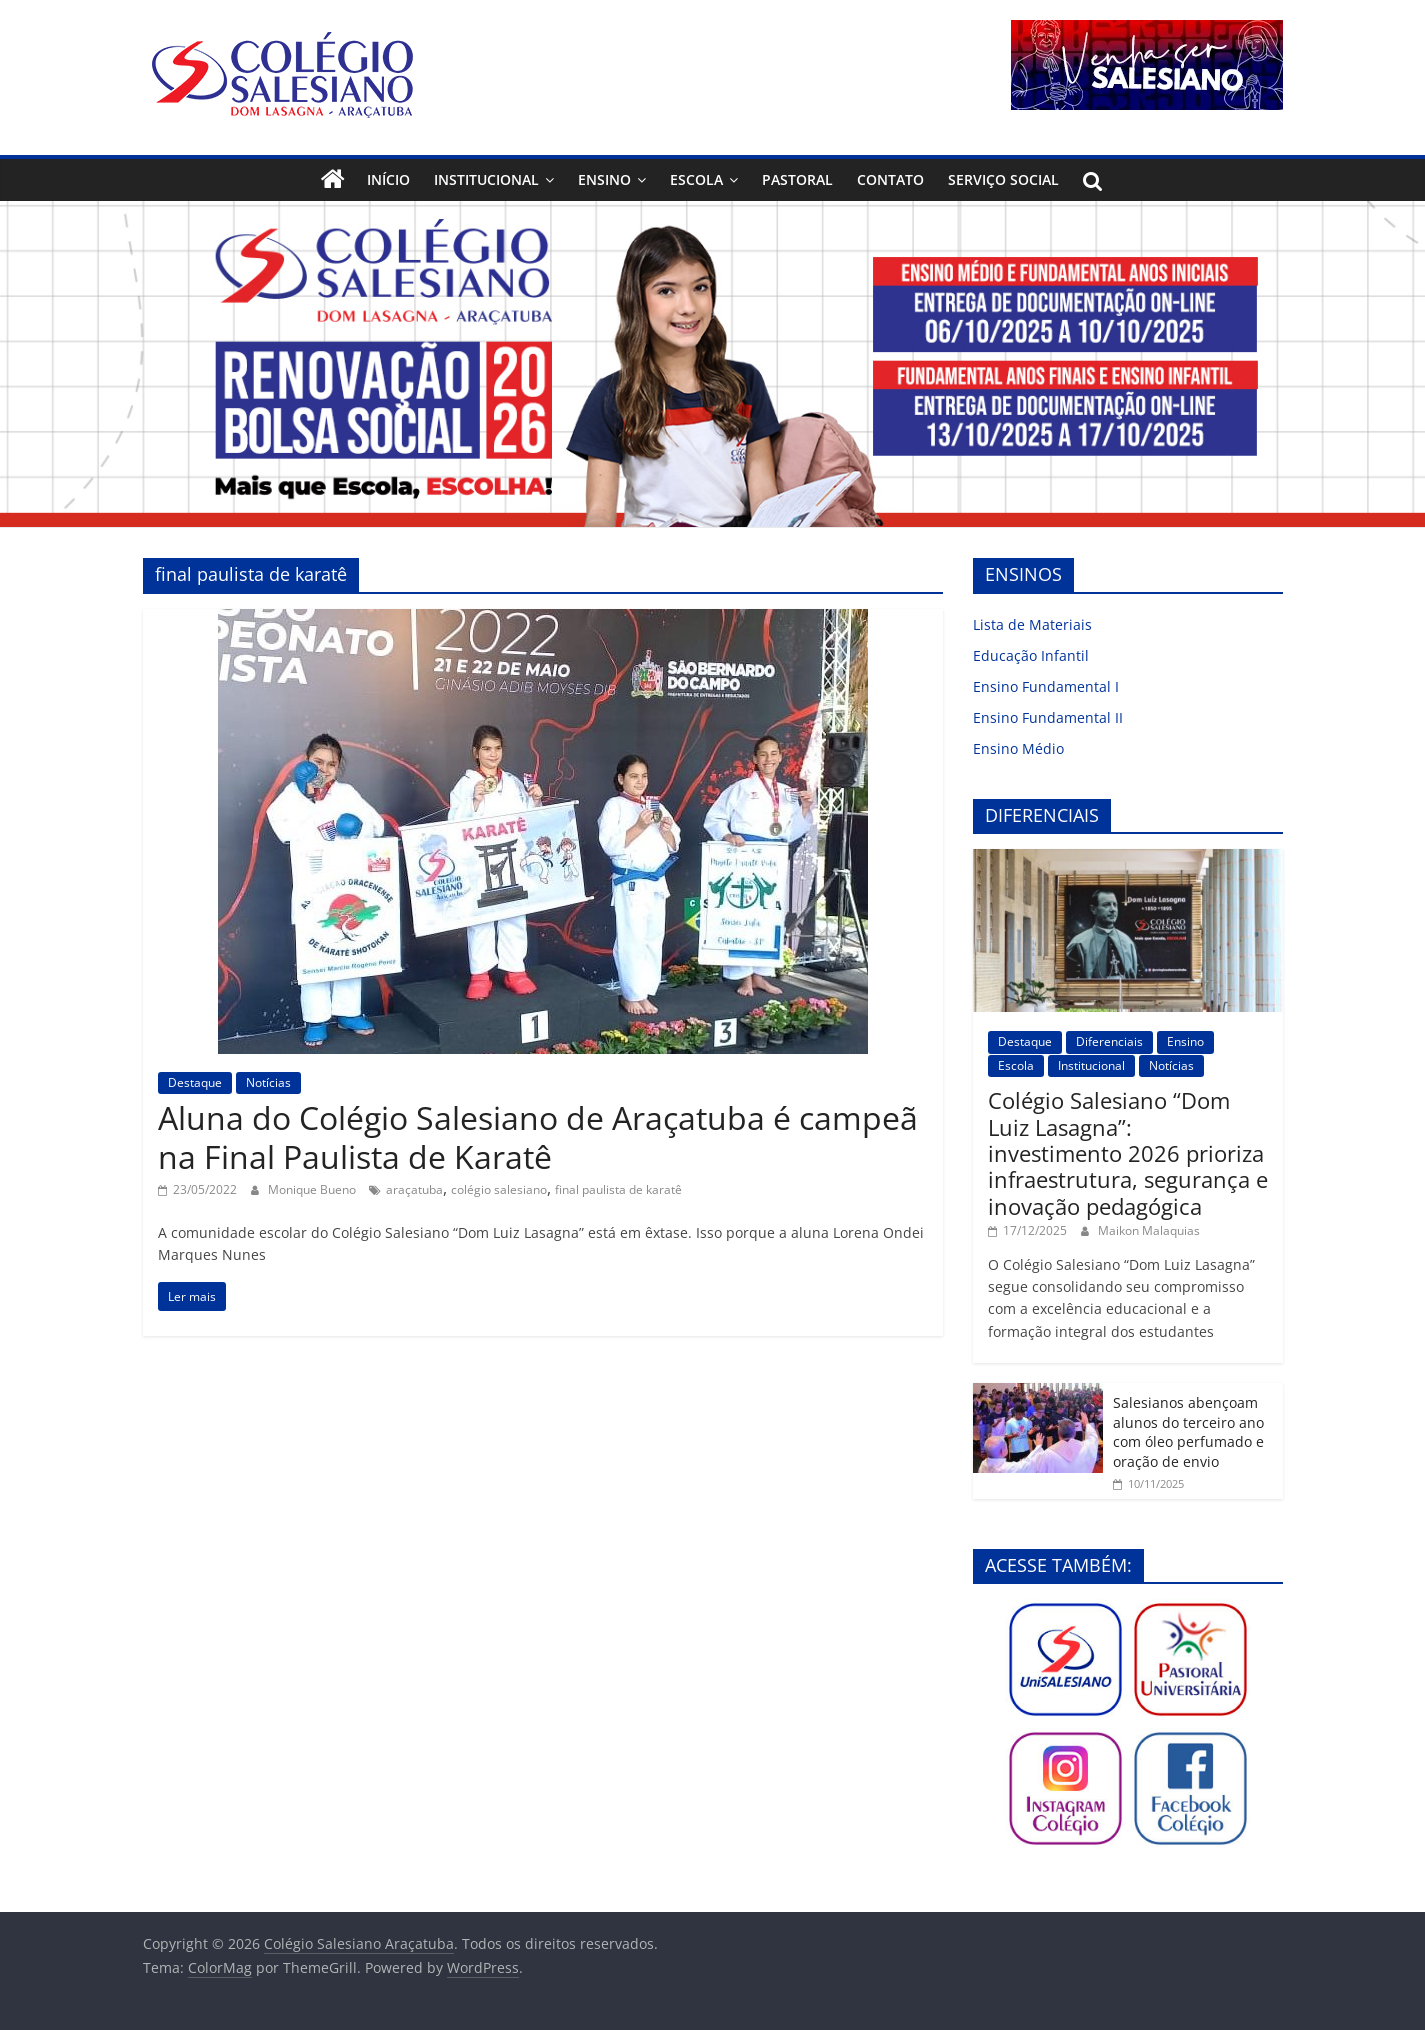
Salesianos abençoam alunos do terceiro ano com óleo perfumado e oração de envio (1188, 1432)
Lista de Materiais (1032, 624)
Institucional (486, 179)
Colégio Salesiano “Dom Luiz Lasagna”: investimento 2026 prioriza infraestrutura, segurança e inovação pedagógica (1128, 1153)
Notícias (268, 1082)
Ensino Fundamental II (1048, 717)
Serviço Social (1003, 179)
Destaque (195, 1082)
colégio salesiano (499, 1189)
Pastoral (797, 179)
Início (388, 179)
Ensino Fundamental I (1046, 686)
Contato (890, 179)
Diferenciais (1109, 1041)
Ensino (604, 179)
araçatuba (414, 1189)
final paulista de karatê (618, 1189)
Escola (696, 179)
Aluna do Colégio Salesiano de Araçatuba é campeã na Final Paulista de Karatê (538, 1136)
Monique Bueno (313, 1189)
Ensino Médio (1018, 748)
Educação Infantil (1031, 655)
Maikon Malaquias (1149, 1230)
